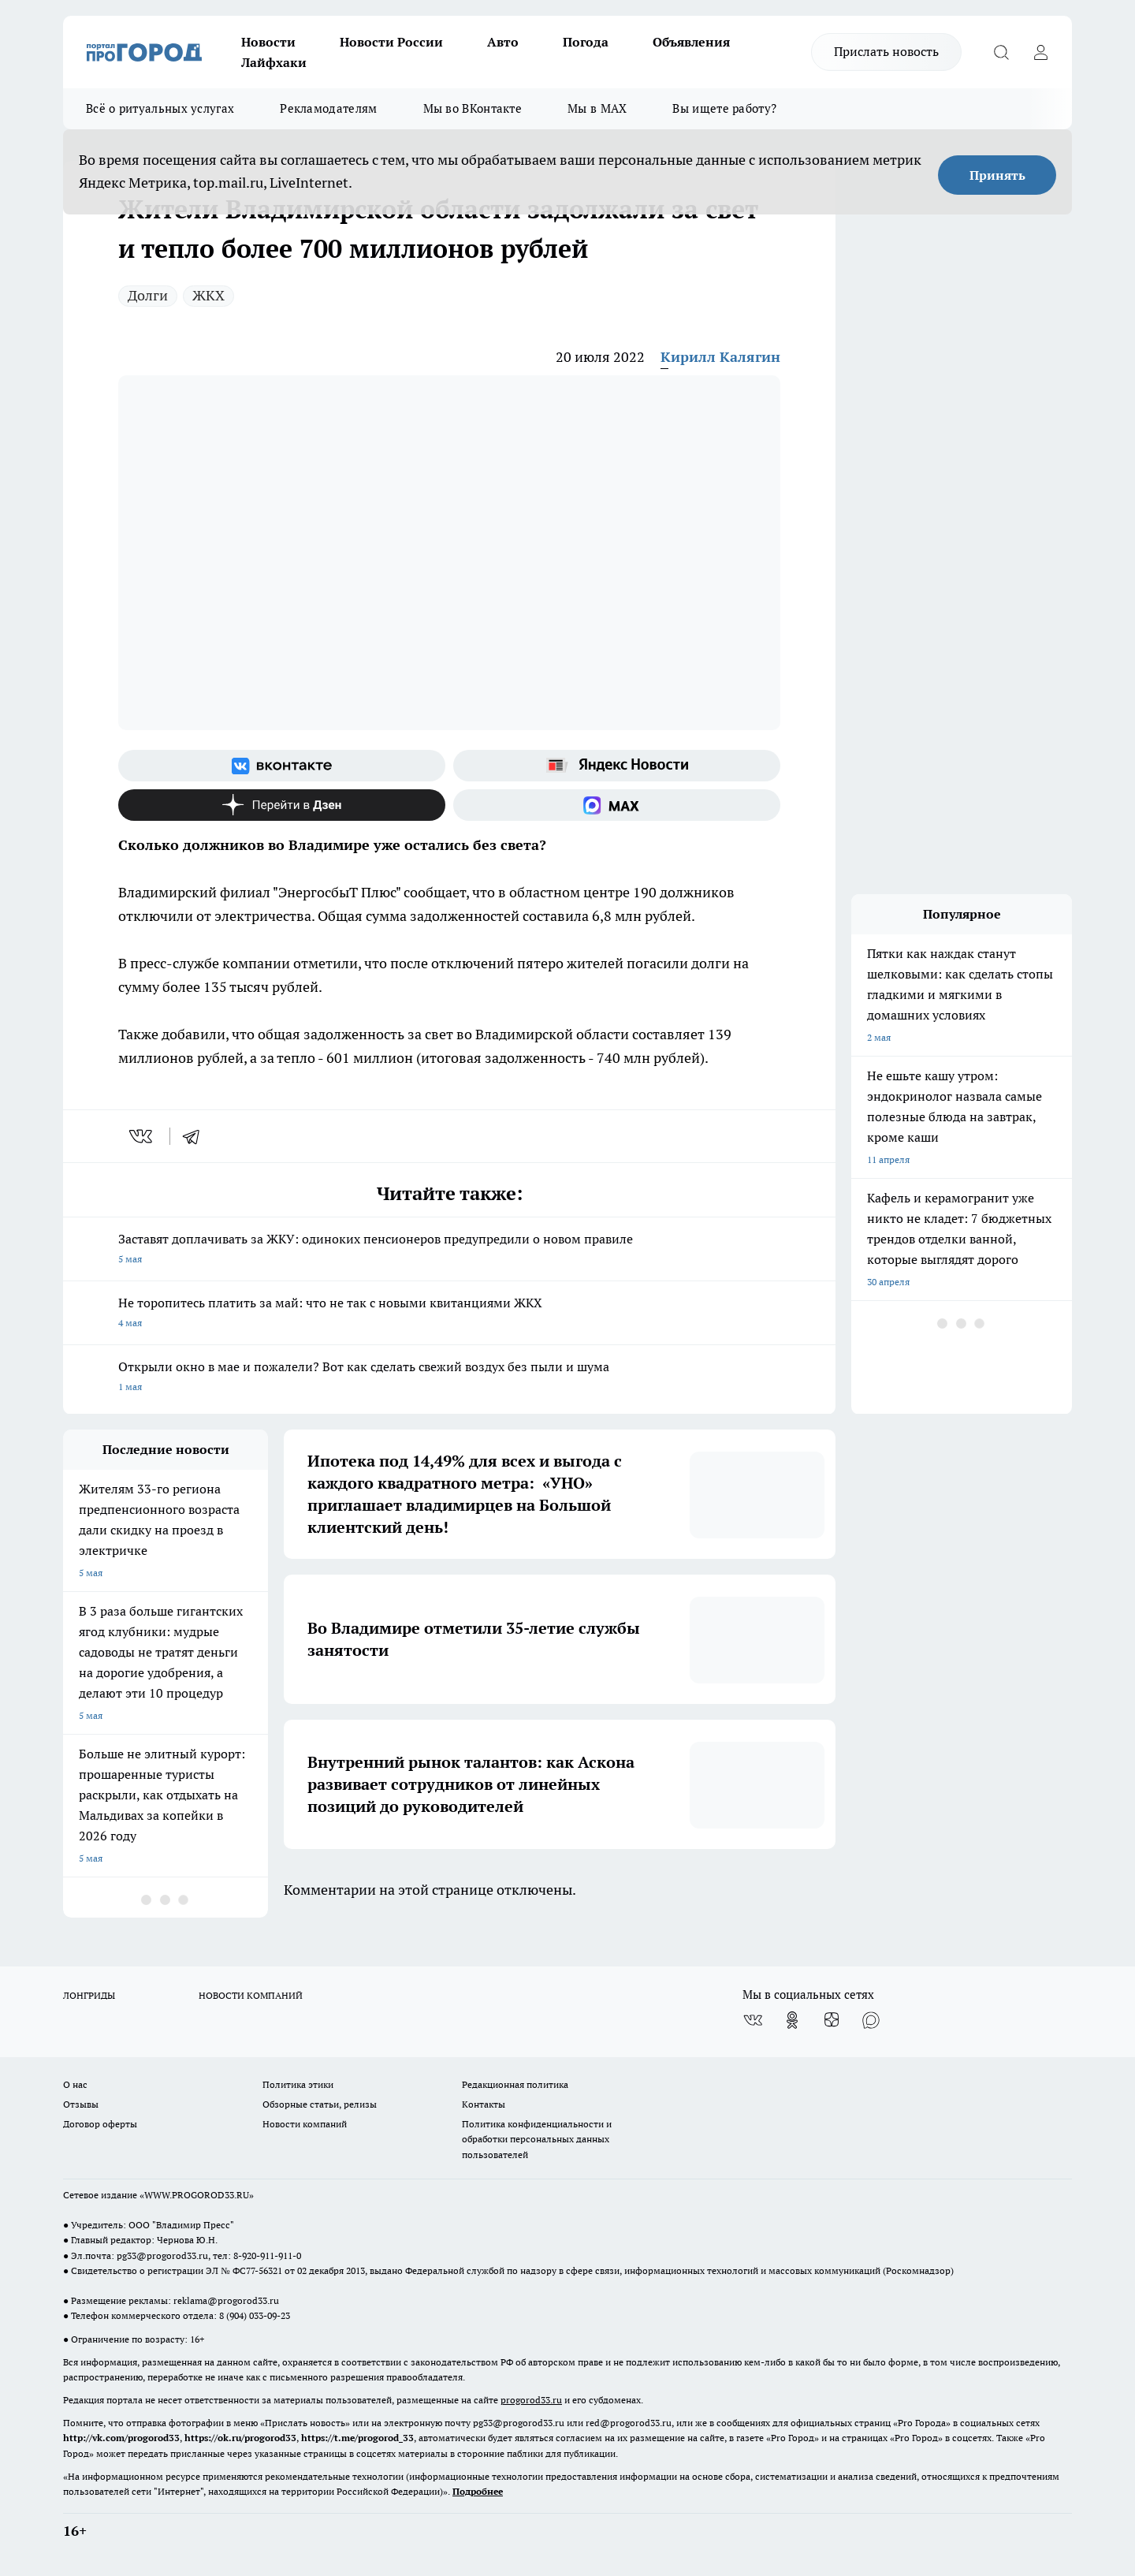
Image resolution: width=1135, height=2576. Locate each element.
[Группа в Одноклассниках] (792, 2020)
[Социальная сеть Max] (616, 805)
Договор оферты (100, 2124)
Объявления (691, 42)
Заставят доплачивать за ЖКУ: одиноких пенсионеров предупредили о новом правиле (449, 1250)
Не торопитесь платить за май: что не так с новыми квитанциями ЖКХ (449, 1314)
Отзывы (81, 2104)
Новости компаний (304, 2124)
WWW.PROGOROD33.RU (196, 2195)
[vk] (142, 1136)
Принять (997, 175)
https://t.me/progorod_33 (357, 2438)
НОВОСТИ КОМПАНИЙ (251, 1995)
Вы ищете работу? (724, 108)
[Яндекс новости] (616, 765)
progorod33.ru (531, 2400)
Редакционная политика (515, 2084)
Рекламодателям (328, 108)
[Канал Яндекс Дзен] (281, 805)
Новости (268, 42)
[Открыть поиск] (1001, 52)
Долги (148, 295)
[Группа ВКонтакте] (281, 765)
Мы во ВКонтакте (473, 108)
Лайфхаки (274, 62)
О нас (75, 2084)
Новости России (391, 42)
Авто (503, 42)
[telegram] (196, 1136)
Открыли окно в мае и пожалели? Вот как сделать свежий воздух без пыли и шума (449, 1378)
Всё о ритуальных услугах (160, 108)
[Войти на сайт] (1040, 52)
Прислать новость (886, 51)
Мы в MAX (597, 108)
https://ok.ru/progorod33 (240, 2438)
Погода (585, 42)
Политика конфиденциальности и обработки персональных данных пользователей (537, 2139)
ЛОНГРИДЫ (89, 1995)
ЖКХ (208, 295)
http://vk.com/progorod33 (121, 2438)
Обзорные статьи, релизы (319, 2104)
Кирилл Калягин (720, 357)
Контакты (483, 2104)
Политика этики (297, 2084)
